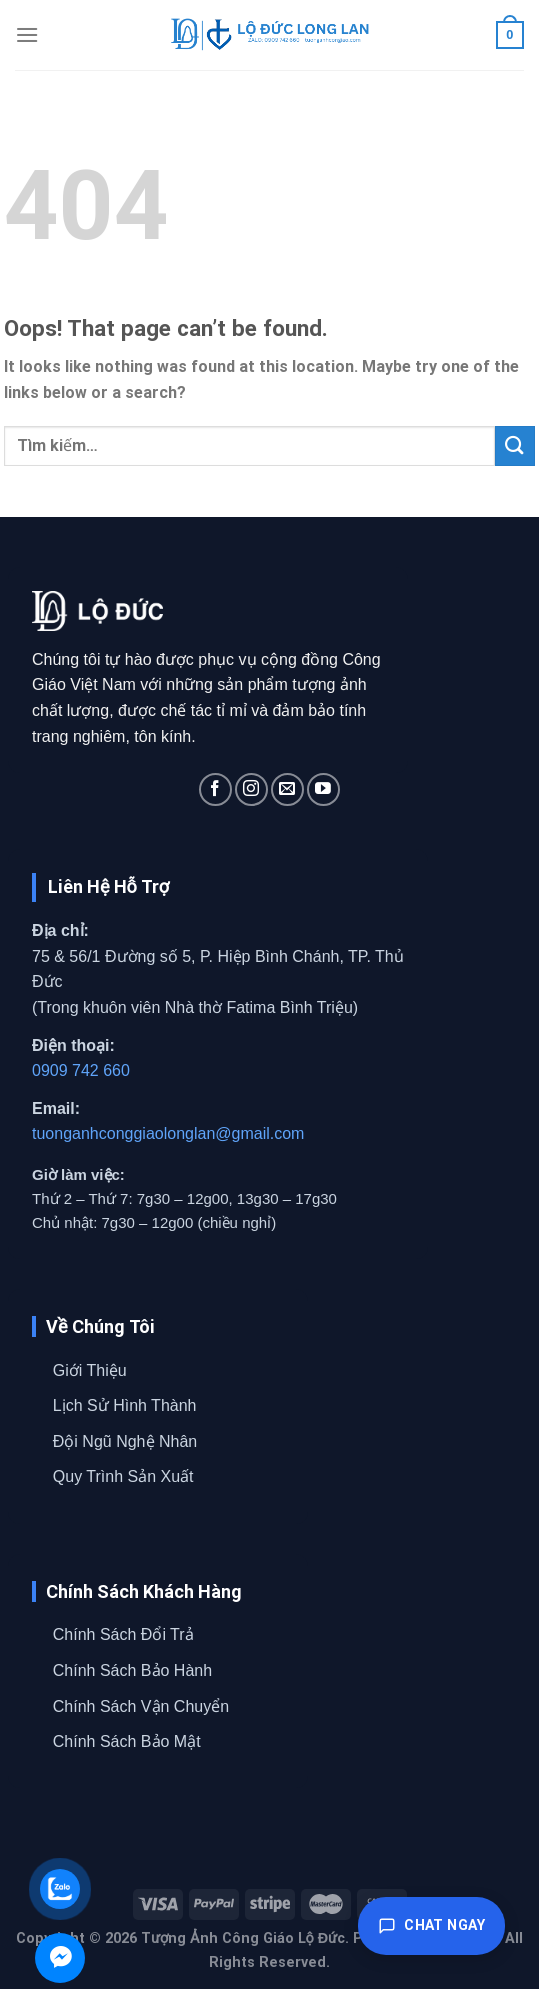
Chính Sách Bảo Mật (127, 1741)
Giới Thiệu (90, 1370)
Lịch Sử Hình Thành (125, 1405)
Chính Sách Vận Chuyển (141, 1706)
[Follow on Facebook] (215, 789)
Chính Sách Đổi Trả (123, 1634)
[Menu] (27, 34)
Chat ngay (431, 1926)
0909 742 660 (81, 1070)
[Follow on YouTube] (323, 789)
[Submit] (515, 445)
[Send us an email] (287, 789)
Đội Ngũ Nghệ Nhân (125, 1441)
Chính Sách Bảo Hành (132, 1670)
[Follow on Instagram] (251, 789)
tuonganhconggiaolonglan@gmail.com (168, 1133)
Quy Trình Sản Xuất (123, 1476)
